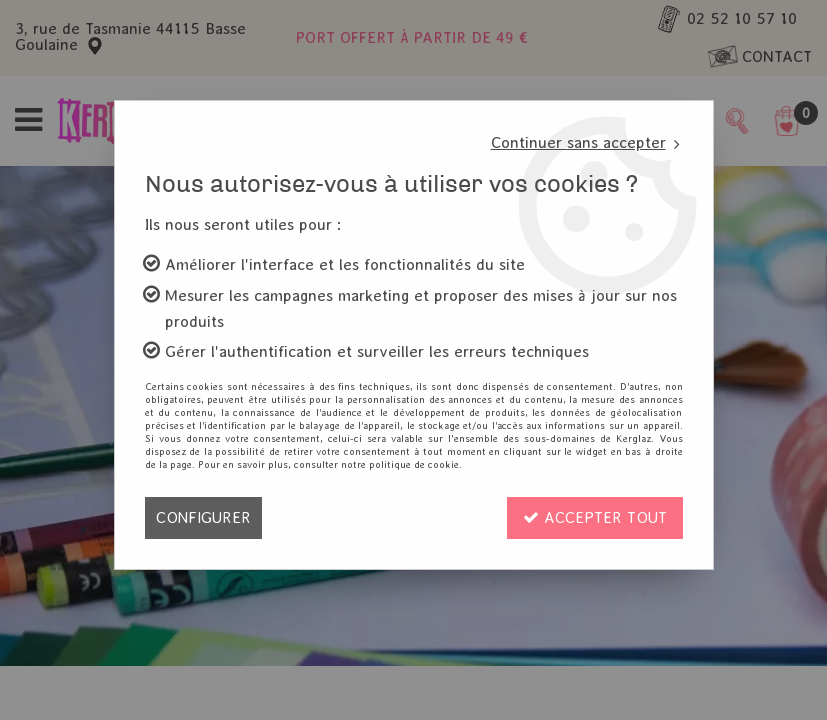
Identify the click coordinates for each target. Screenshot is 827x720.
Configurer (203, 517)
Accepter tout (595, 517)
